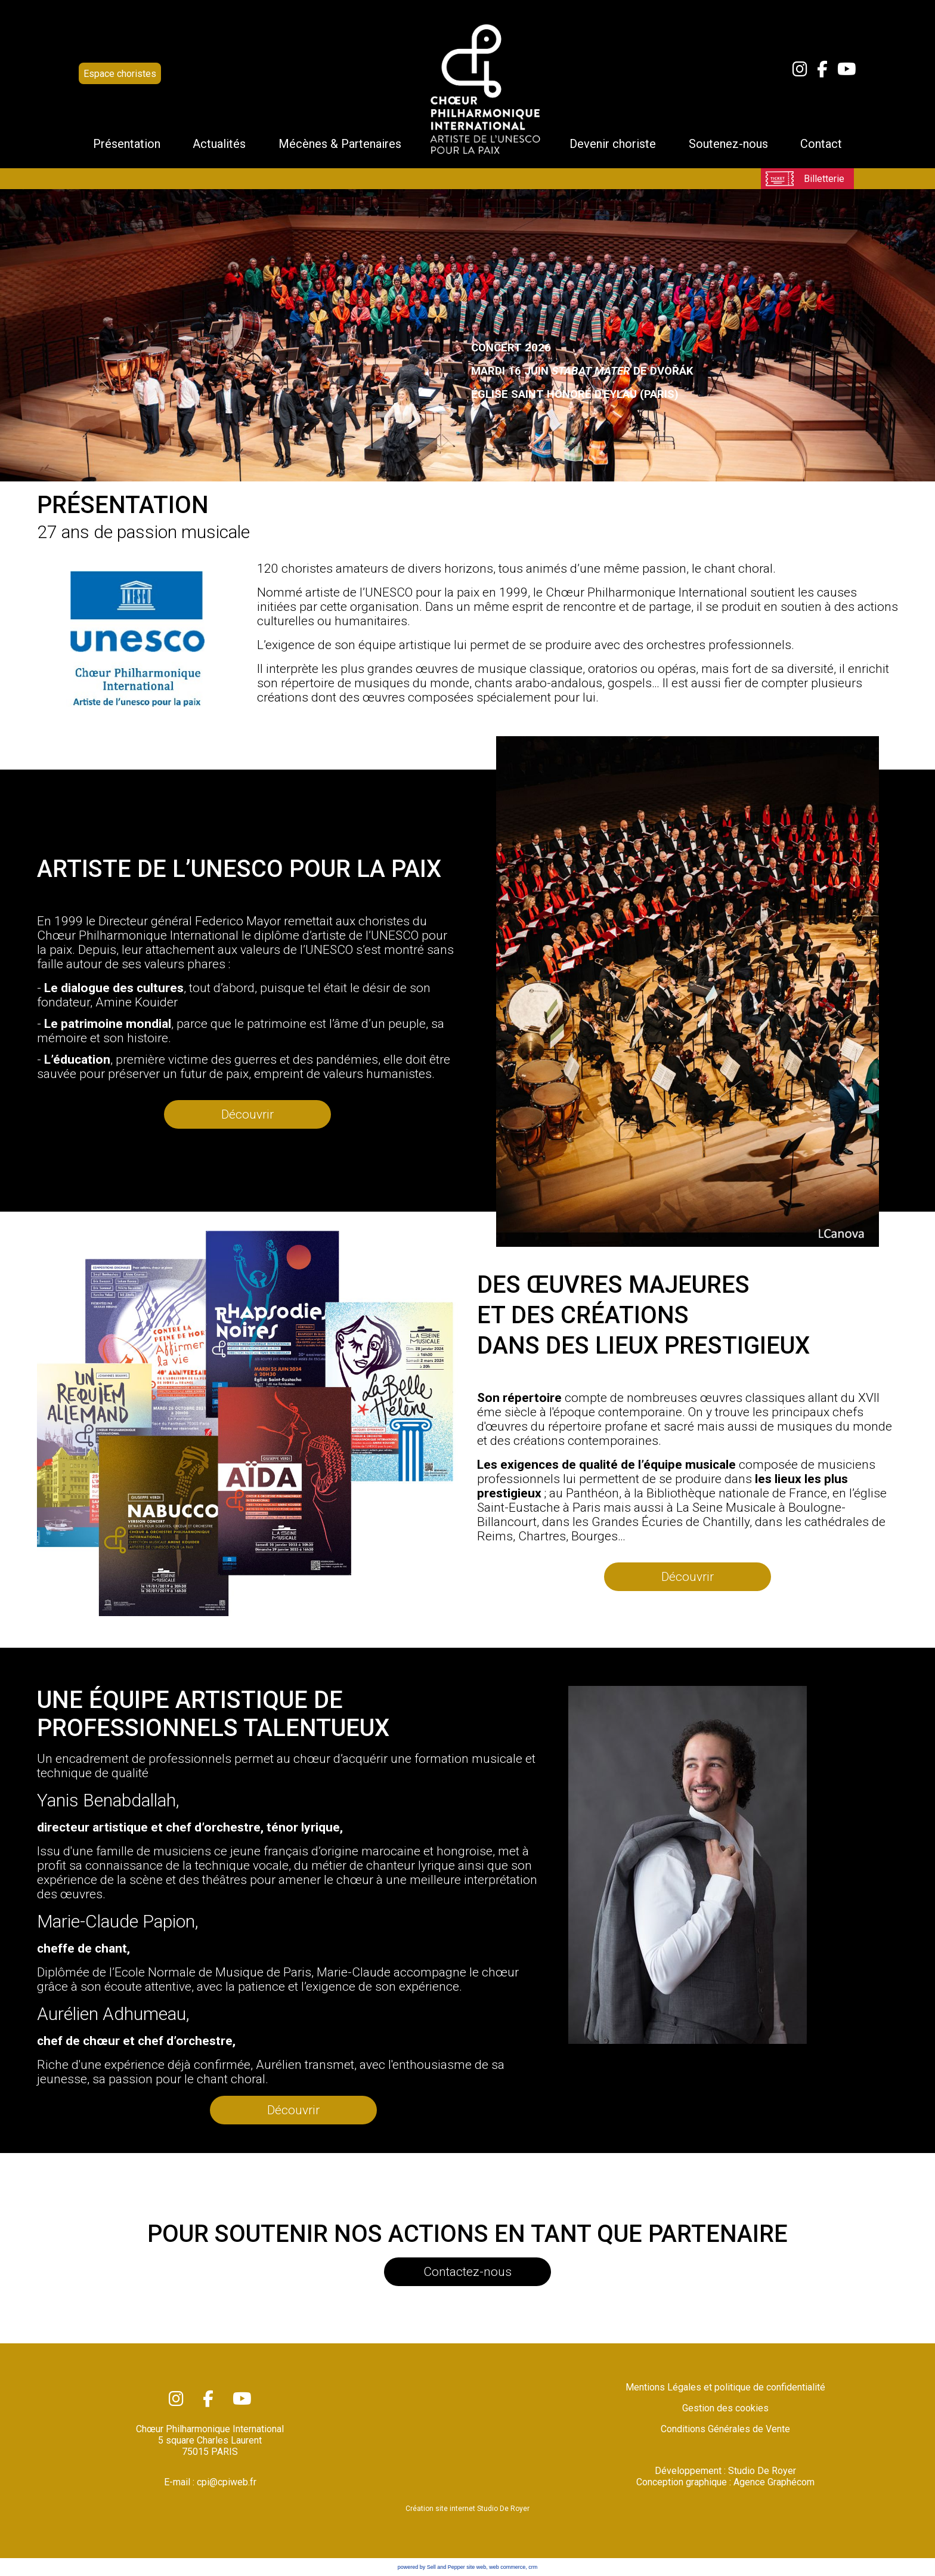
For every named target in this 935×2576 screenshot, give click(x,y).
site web (476, 2567)
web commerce (507, 2567)
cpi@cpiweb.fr (226, 2482)
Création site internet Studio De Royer (467, 2508)
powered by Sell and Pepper (431, 2567)
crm (532, 2567)
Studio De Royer (762, 2470)
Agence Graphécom (774, 2482)
